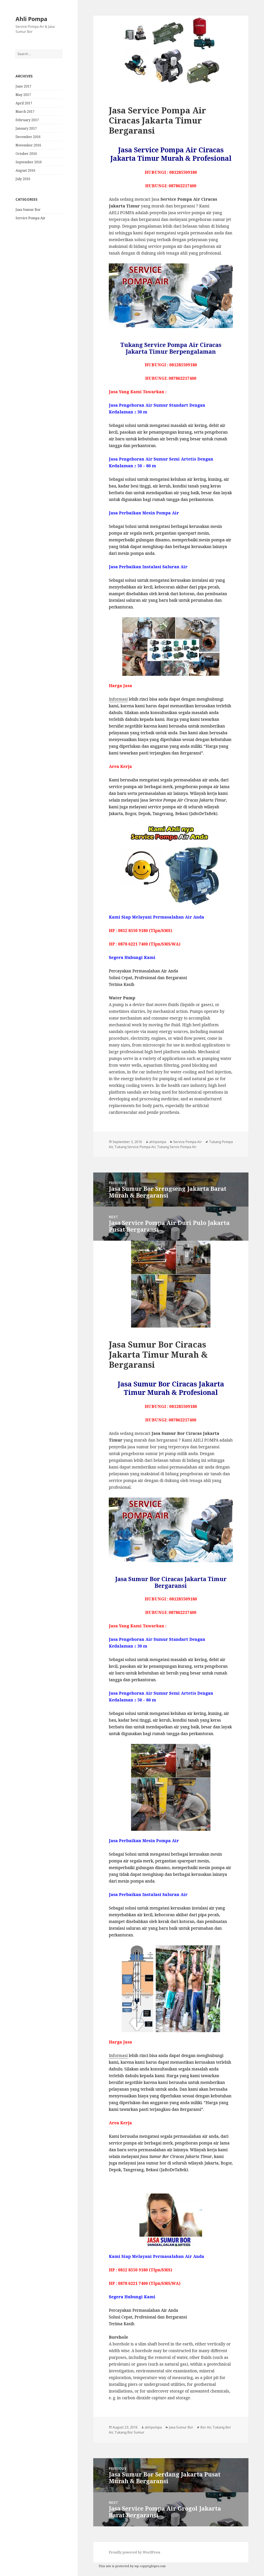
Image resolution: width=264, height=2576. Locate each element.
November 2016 (28, 145)
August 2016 (25, 170)
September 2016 (29, 162)
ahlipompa (157, 1141)
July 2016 (23, 179)
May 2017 (23, 94)
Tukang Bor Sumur (129, 2432)
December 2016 (28, 136)
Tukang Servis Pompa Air (177, 1147)
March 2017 (25, 111)
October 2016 (26, 153)
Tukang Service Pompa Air (134, 1147)
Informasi (118, 699)
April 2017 (24, 103)
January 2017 (26, 128)
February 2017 (27, 120)
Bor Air (205, 2427)
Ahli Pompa (31, 19)
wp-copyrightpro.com (150, 2566)
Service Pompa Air (30, 218)
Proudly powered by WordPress (134, 2552)
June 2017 (23, 86)
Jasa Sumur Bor (28, 209)
